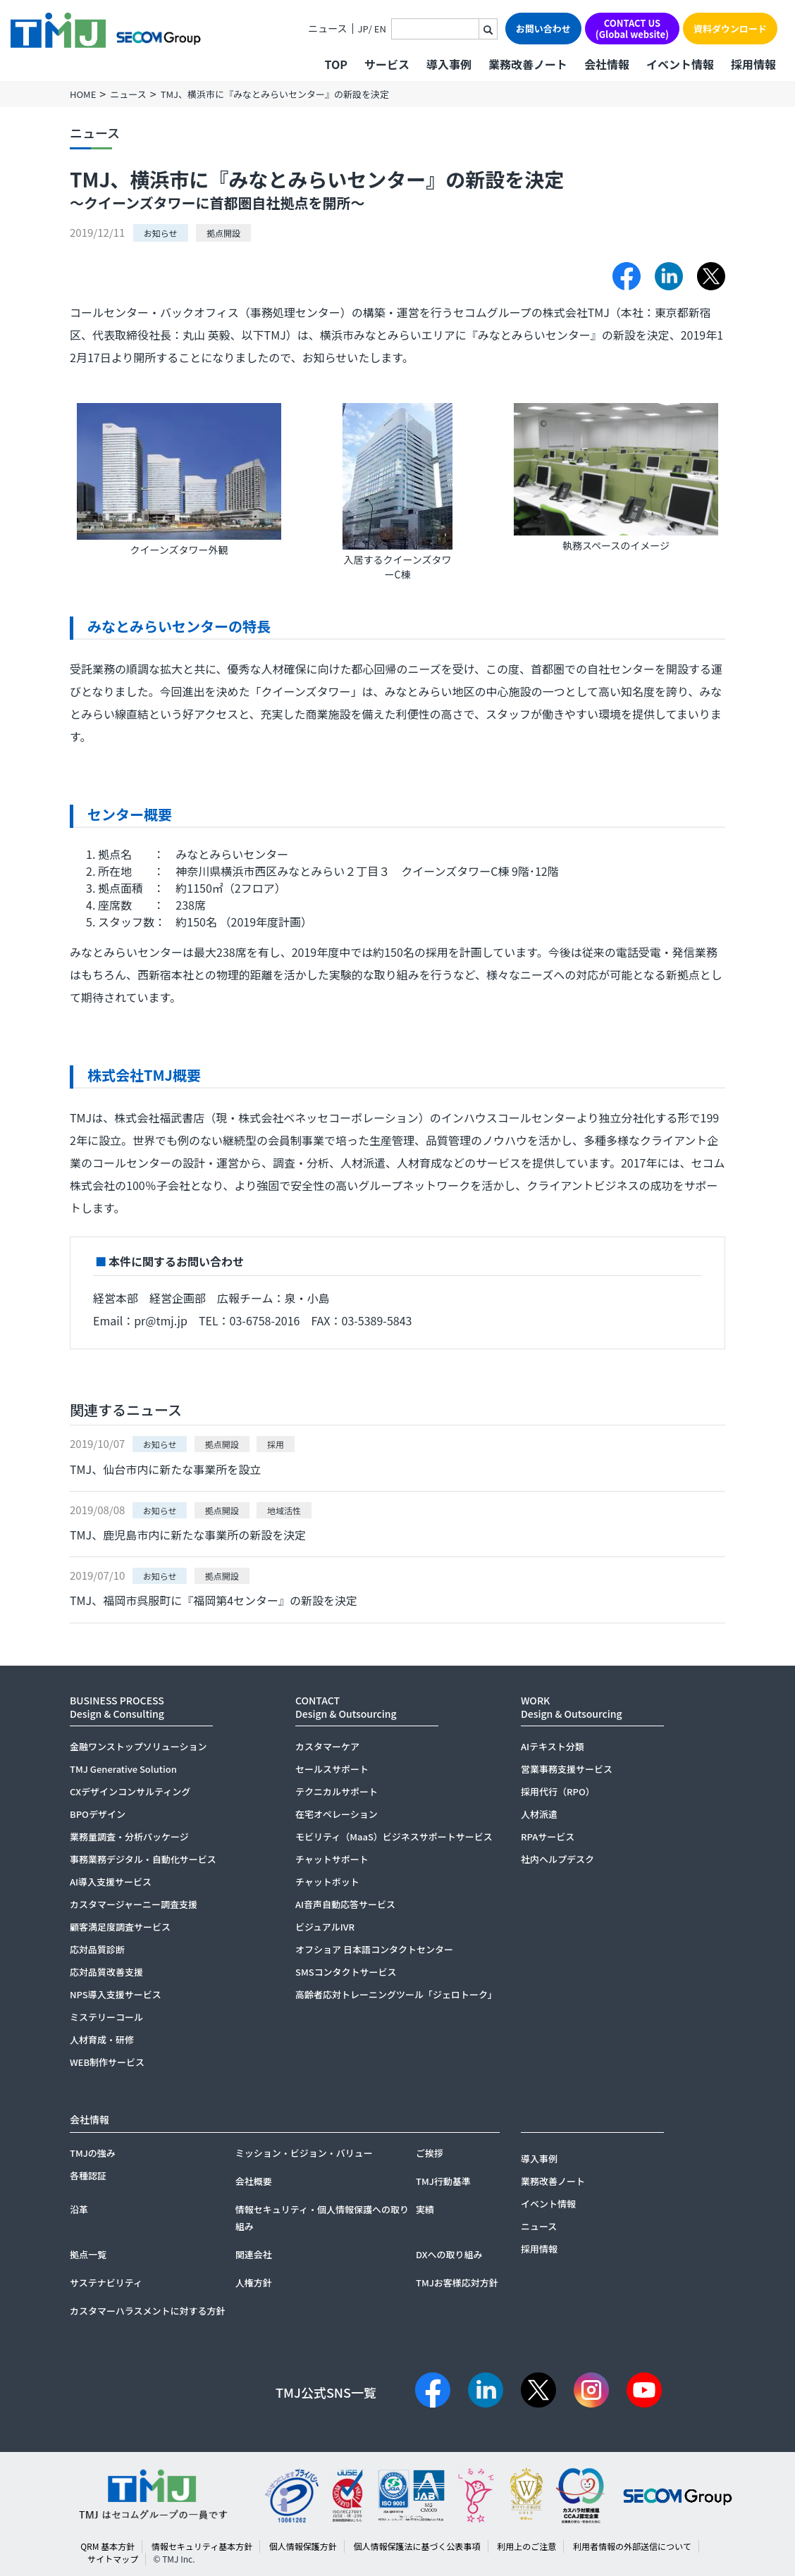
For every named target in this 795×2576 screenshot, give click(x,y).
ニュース (327, 28)
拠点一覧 (88, 2254)
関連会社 (253, 2254)
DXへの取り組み (449, 2254)
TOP (335, 64)
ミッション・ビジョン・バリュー (304, 2153)
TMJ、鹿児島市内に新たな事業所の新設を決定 (188, 1534)
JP (363, 28)
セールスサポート (332, 1769)
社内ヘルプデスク (557, 1859)
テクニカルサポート (336, 1791)
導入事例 (449, 64)
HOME (83, 94)
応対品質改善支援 (106, 1972)
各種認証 (88, 2175)
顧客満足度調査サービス (120, 1926)
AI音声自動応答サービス (345, 1904)
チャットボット (327, 1881)
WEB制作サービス (107, 2062)
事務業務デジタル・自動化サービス (143, 1859)
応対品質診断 (97, 1949)
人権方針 (253, 2282)
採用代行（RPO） (558, 1791)
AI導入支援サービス (111, 1881)
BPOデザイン (97, 1814)
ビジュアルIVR (325, 1926)
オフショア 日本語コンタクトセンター (374, 1949)
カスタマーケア (327, 1746)
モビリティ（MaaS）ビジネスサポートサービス (394, 1836)
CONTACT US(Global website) (632, 28)
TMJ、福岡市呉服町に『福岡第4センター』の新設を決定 (213, 1600)
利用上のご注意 (526, 2546)
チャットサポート (332, 1859)
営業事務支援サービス (566, 1769)
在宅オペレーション (336, 1814)
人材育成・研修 (102, 2039)
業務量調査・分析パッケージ (129, 1836)
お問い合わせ (543, 28)
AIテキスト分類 (552, 1746)
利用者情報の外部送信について (632, 2546)
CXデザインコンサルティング (130, 1791)
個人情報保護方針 (303, 2546)
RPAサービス (547, 1836)
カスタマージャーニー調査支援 (133, 1904)
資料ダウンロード (730, 28)
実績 (425, 2209)
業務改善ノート (527, 64)
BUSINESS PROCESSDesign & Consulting (117, 1707)
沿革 (79, 2209)
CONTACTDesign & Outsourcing (346, 1707)
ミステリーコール (106, 2017)
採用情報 (753, 64)
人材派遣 (539, 1814)
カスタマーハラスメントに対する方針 (147, 2310)
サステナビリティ (106, 2282)
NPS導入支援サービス (115, 1994)
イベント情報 (680, 64)
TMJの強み (93, 2153)
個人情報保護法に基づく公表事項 (417, 2546)
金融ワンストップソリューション (138, 1746)
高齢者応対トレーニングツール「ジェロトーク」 (396, 1994)
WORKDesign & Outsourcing (571, 1707)
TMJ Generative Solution (123, 1769)
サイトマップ (112, 2559)
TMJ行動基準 (443, 2181)
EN (380, 28)
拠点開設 (223, 233)
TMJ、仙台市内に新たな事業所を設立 (165, 1469)
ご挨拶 (429, 2153)
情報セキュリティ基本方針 (202, 2546)
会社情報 (606, 64)
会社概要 (253, 2181)
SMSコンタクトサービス (346, 1972)
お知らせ (161, 233)
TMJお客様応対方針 (457, 2282)
